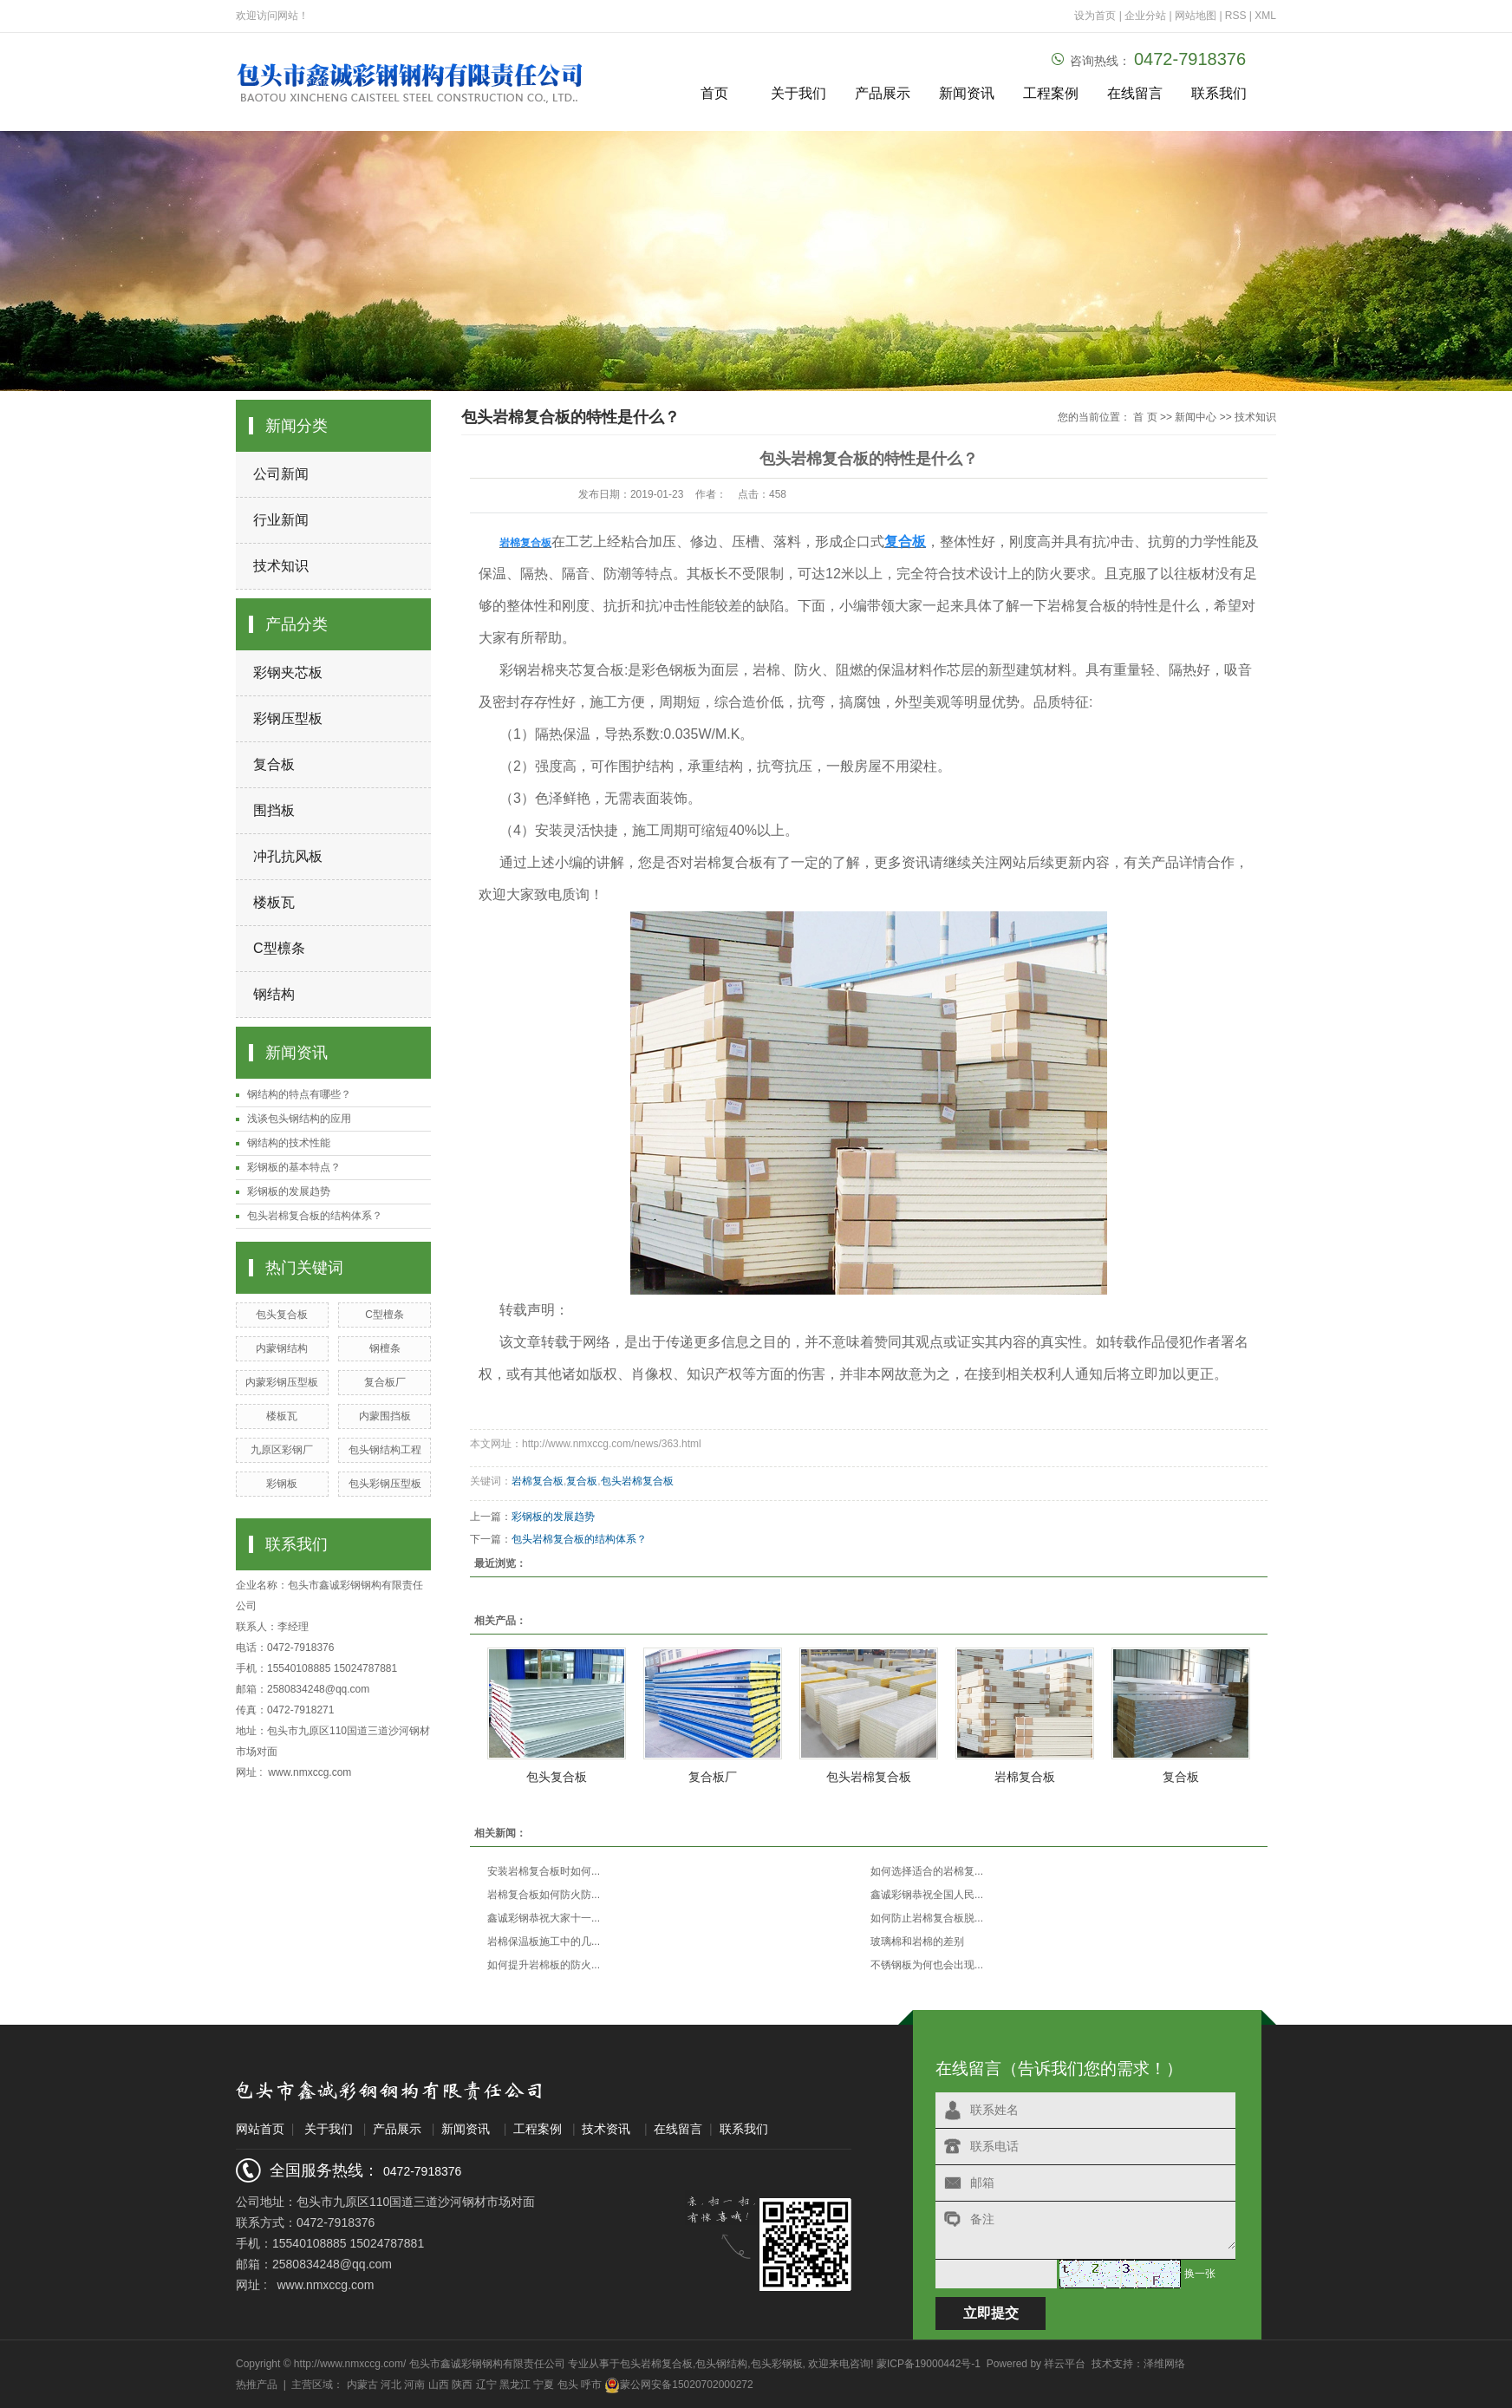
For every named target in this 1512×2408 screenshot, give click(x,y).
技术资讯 (606, 2129)
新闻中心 (1195, 417)
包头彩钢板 (777, 2364)
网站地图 (1197, 16)
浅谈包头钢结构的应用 (299, 1119)
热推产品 (256, 2385)
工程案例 (1051, 93)
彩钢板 (281, 1484)
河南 (414, 2385)
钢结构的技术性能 (288, 1143)
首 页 (1145, 417)
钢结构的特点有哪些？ (299, 1094)
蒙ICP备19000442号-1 (929, 2364)
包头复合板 (282, 1314)
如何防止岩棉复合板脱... (926, 1918)
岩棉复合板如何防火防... (543, 1895)
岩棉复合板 (538, 1481)
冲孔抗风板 (288, 856)
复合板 (274, 764)
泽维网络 (1164, 2364)
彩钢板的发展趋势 (288, 1191)
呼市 (591, 2385)
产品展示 (882, 93)
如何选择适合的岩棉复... (926, 1871)
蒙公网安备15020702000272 (678, 2385)
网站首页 (260, 2129)
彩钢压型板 (288, 718)
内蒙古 (362, 2385)
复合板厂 (385, 1382)
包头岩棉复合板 (637, 1481)
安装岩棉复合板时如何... (543, 1871)
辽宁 (486, 2385)
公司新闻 (281, 474)
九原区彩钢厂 (282, 1450)
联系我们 (1219, 93)
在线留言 (1135, 93)
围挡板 (274, 810)
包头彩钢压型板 (385, 1484)
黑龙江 (515, 2385)
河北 (391, 2385)
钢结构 (274, 994)
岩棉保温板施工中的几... (543, 1941)
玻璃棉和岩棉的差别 (917, 1941)
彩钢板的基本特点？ (294, 1167)
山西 (438, 2385)
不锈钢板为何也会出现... (926, 1965)
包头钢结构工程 (385, 1450)
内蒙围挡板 (385, 1416)
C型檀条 (384, 1314)
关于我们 (798, 93)
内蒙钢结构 (282, 1348)
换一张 (1199, 2274)
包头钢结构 (721, 2364)
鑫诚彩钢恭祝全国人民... (926, 1895)
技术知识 (281, 565)
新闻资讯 (966, 93)
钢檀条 (385, 1348)
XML (1265, 16)
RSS (1236, 16)
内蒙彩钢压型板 (281, 1382)
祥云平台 (1064, 2364)
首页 (714, 93)
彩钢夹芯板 (288, 672)
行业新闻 (281, 519)
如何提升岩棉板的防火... (543, 1965)
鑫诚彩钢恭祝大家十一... (543, 1918)
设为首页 (1095, 16)
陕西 (462, 2385)
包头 (567, 2385)
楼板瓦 (274, 902)
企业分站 (1145, 16)
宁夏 (543, 2385)
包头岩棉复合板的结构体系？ (314, 1216)
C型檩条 (279, 948)
